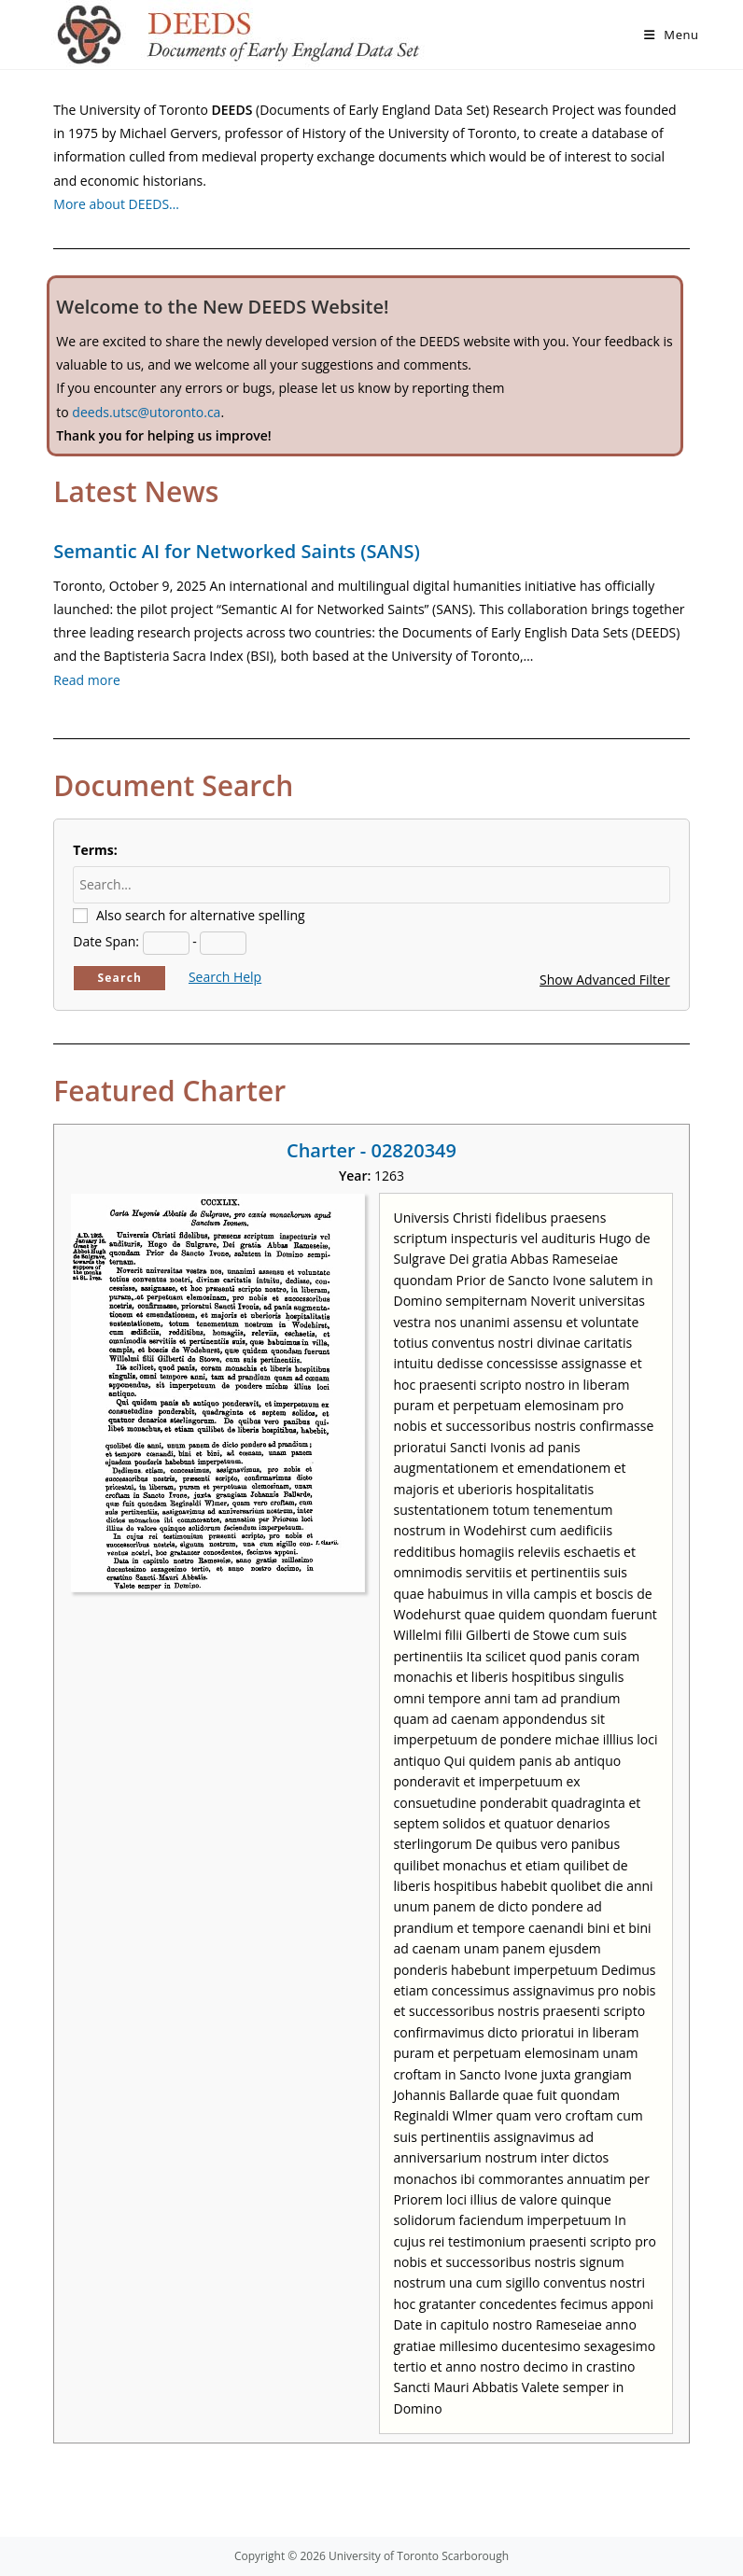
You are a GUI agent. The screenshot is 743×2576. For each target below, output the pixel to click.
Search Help (225, 977)
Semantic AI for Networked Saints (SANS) (236, 551)
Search (119, 978)
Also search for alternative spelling (200, 915)
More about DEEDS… (116, 204)
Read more (86, 680)
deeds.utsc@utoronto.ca (146, 412)
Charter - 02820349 (371, 1150)
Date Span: (106, 941)
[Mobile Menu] (671, 34)
